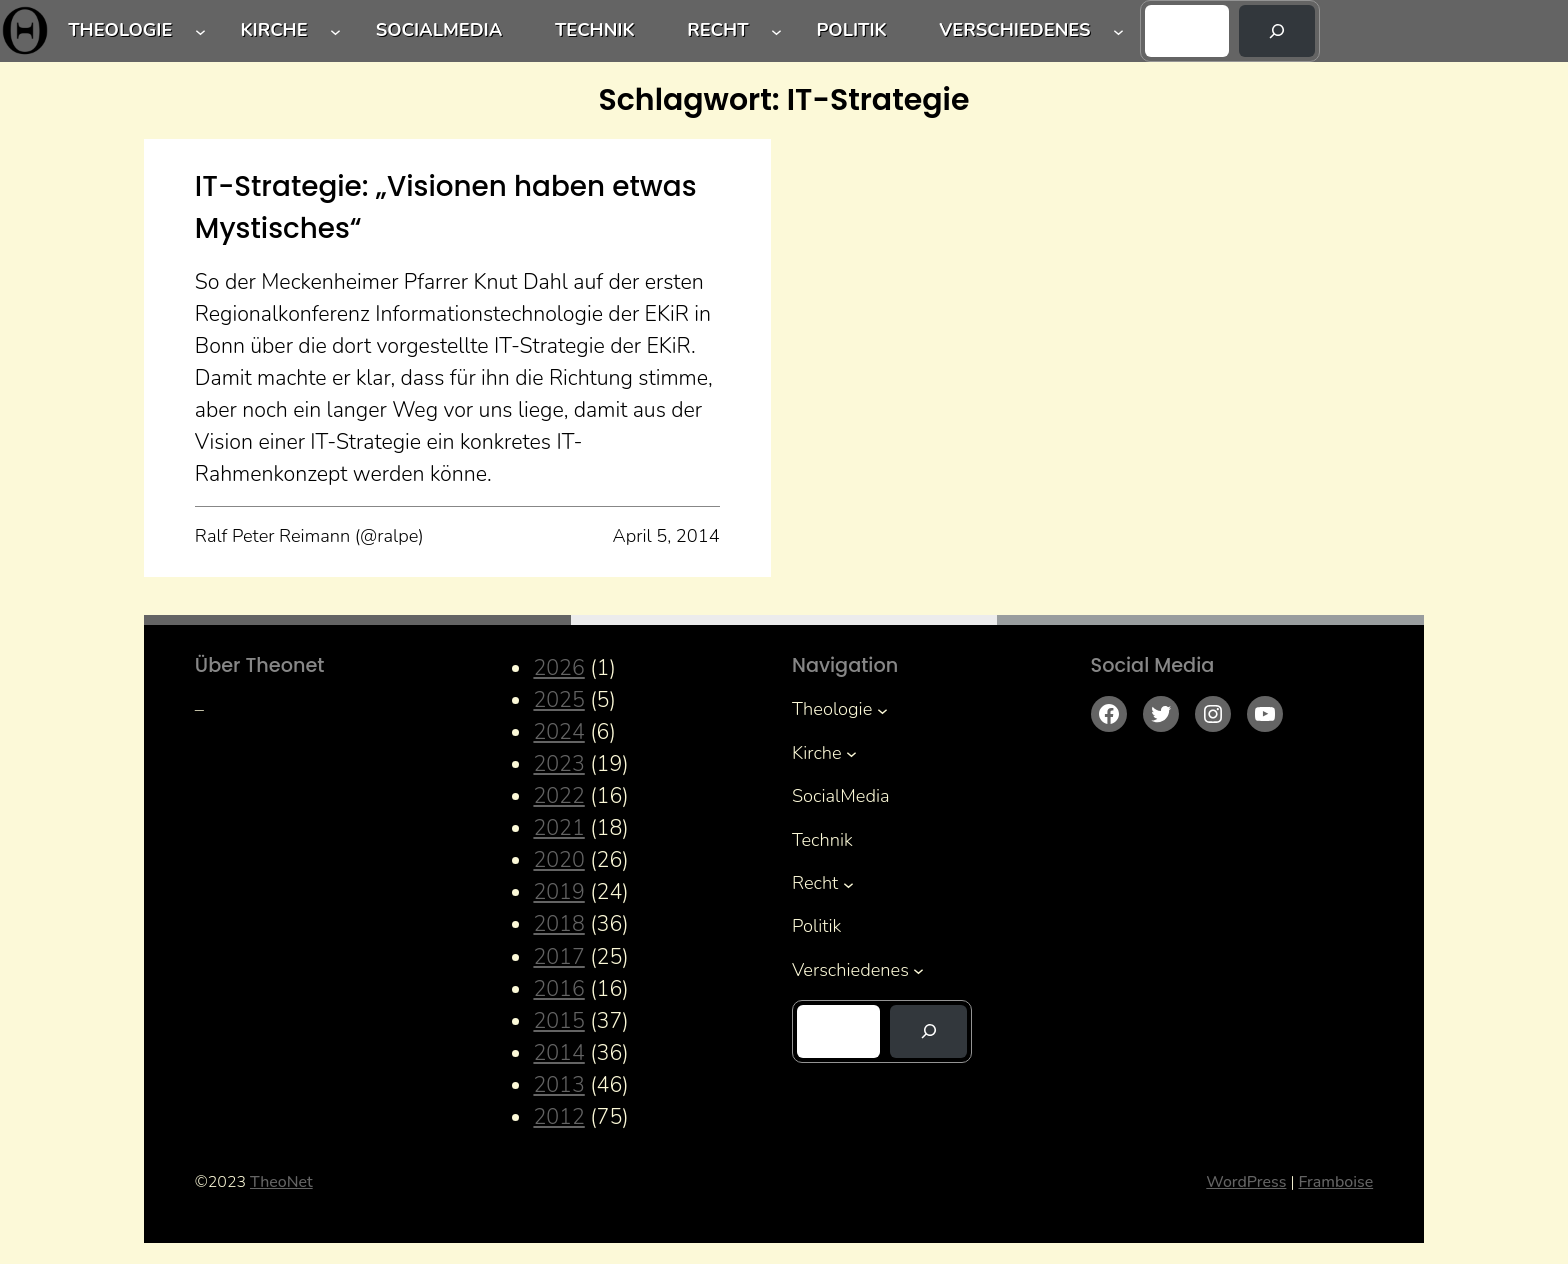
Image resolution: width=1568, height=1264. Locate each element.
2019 (558, 892)
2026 (558, 668)
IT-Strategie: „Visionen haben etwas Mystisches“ (446, 207)
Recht (717, 30)
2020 (558, 860)
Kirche (273, 30)
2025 (558, 700)
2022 (558, 796)
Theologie (120, 30)
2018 (558, 924)
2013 (558, 1085)
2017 (558, 957)
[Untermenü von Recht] (776, 31)
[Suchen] (1277, 31)
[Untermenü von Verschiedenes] (1118, 31)
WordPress (1246, 1182)
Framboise (1335, 1182)
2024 (558, 732)
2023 (558, 764)
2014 (558, 1053)
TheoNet (281, 1182)
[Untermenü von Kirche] (335, 31)
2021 (558, 828)
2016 (558, 989)
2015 (558, 1021)
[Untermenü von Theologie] (200, 31)
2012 (558, 1117)
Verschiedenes (1014, 30)
